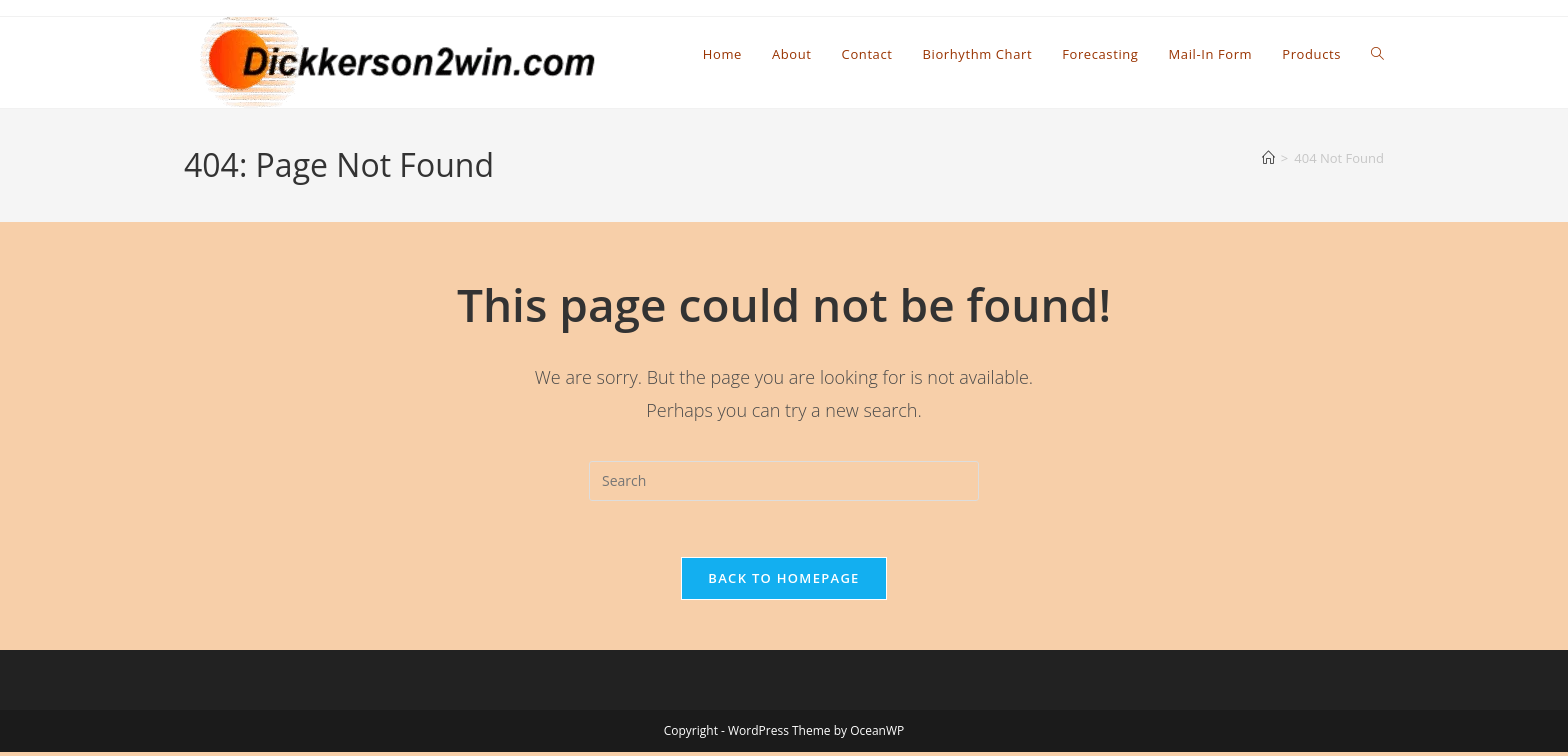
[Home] (1268, 158)
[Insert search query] (784, 481)
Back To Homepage (783, 582)
